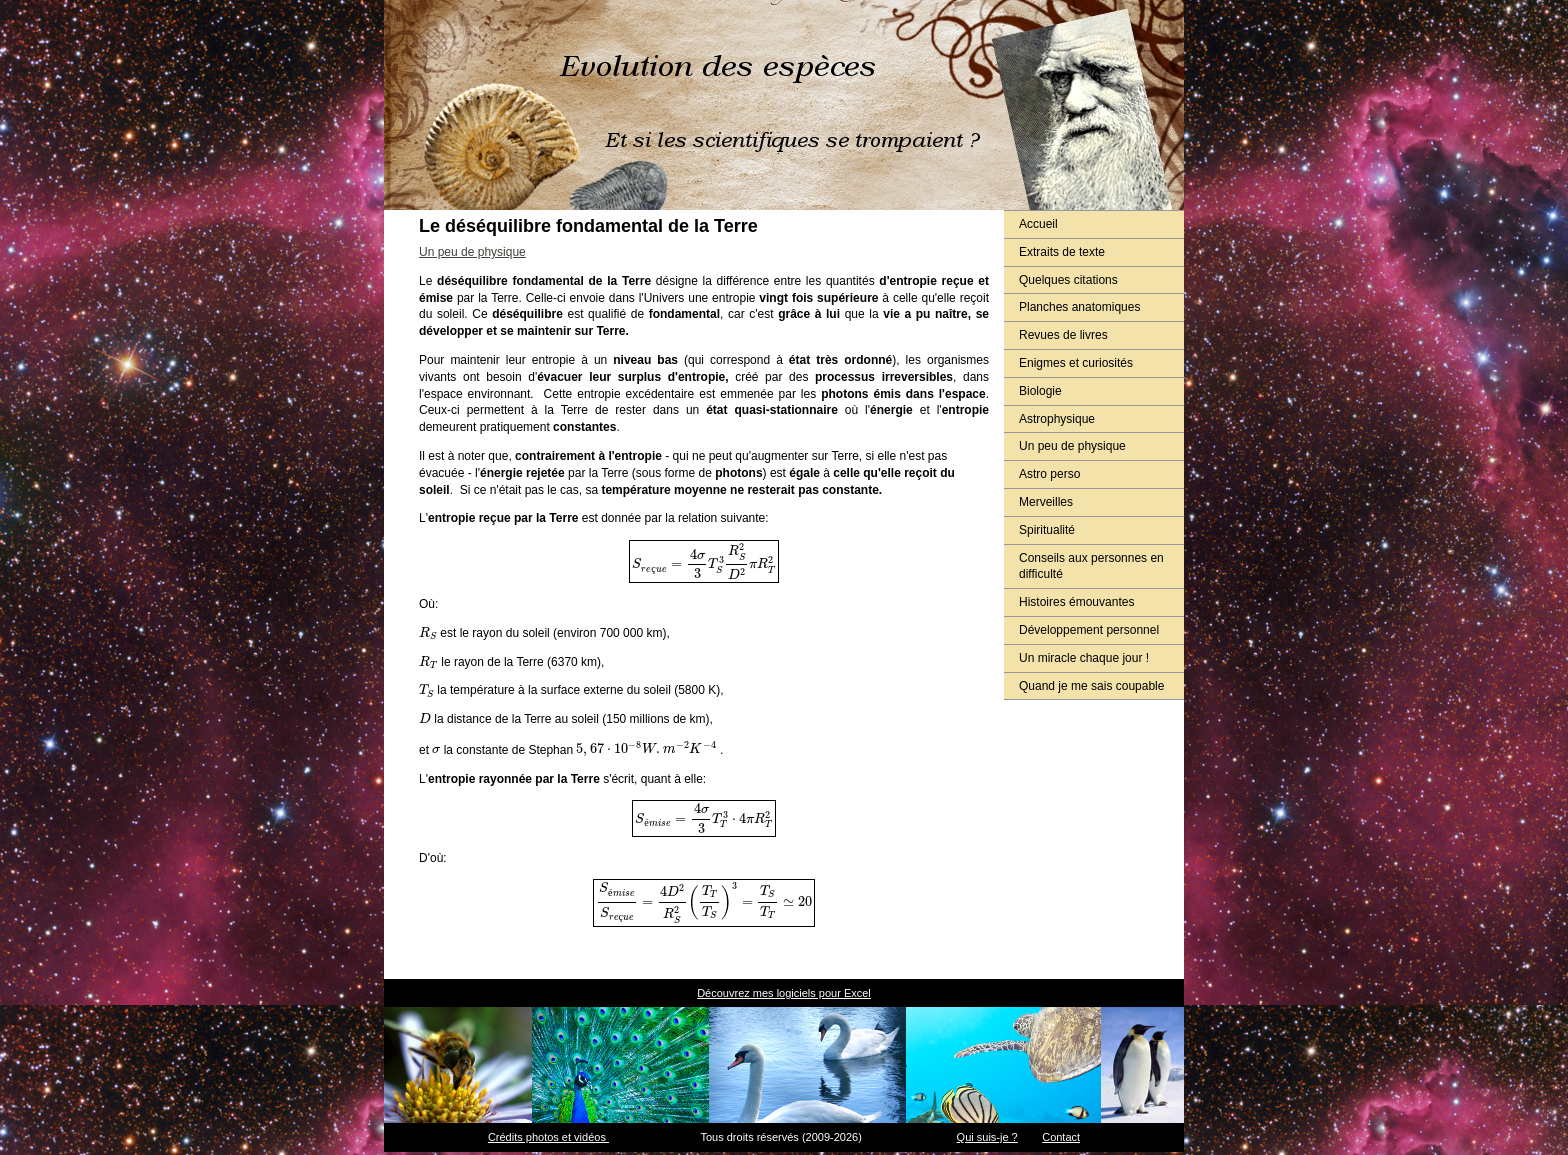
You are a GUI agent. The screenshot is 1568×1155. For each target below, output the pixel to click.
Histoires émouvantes (1076, 602)
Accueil (1038, 224)
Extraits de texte (1062, 252)
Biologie (1040, 391)
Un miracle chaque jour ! (1084, 658)
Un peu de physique (1072, 446)
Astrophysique (1057, 419)
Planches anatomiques (1079, 307)
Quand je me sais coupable (1091, 686)
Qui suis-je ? (987, 1137)
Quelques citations (1068, 280)
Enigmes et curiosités (1076, 363)
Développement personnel (1089, 630)
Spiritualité (1047, 530)
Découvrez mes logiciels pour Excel (784, 993)
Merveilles (1046, 502)
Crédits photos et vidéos (548, 1137)
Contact (1061, 1137)
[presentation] (703, 561)
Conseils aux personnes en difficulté (1091, 566)
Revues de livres (1063, 335)
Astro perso (1049, 474)
